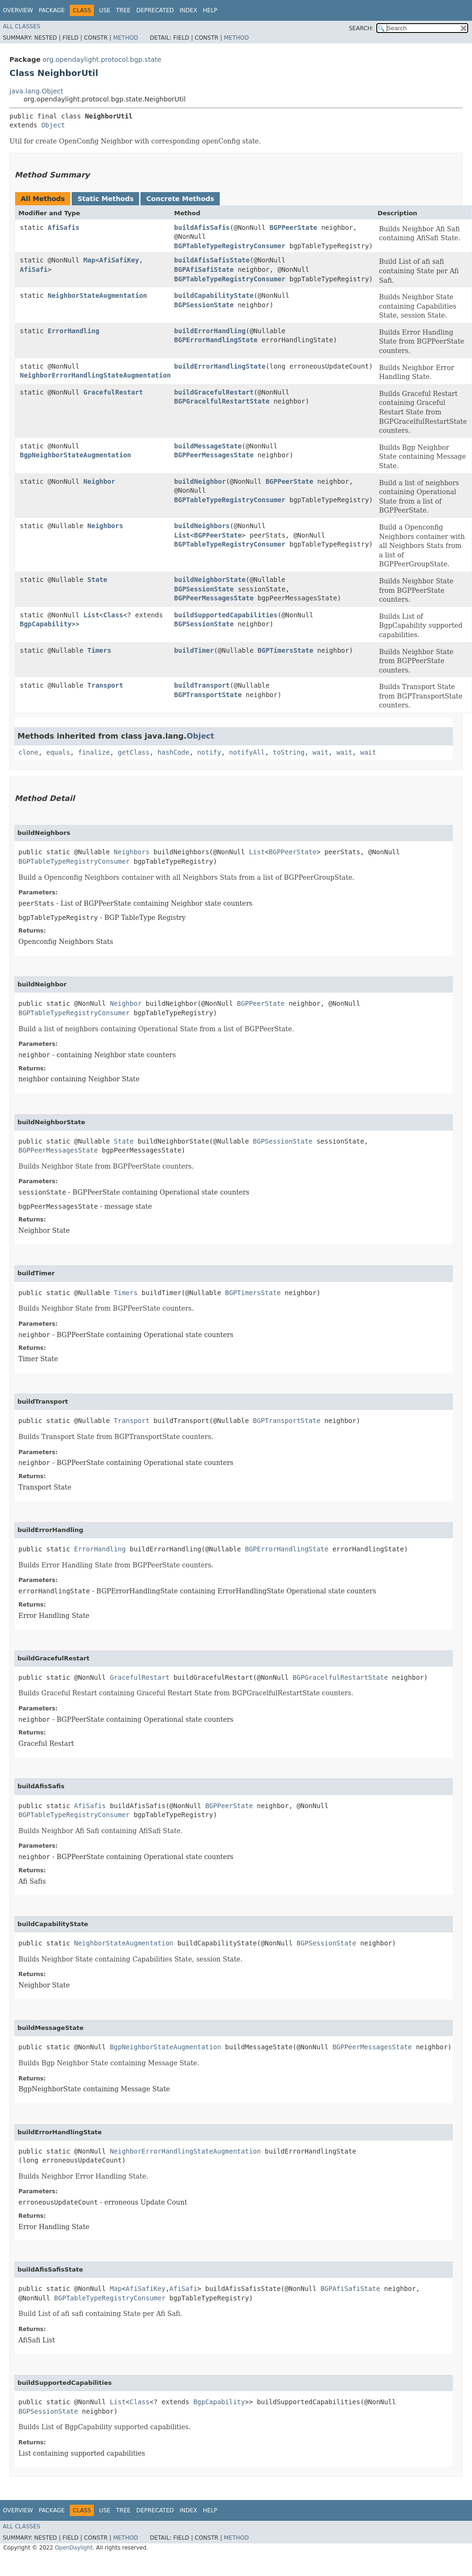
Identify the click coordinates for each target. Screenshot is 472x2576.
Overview (18, 10)
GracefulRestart (113, 392)
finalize (93, 752)
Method (125, 37)
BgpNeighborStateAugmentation (75, 455)
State (97, 579)
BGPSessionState (203, 305)
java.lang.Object (36, 91)
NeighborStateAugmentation (97, 295)
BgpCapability (46, 624)
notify (209, 752)
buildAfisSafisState (211, 260)
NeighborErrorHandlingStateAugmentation (95, 375)
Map (89, 260)
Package (52, 10)
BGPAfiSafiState (203, 269)
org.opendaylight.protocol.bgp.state (101, 59)
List (182, 535)
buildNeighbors (202, 526)
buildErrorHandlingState (219, 366)
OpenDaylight (73, 2547)
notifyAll (247, 752)
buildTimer (194, 650)
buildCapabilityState (214, 295)
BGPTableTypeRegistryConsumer (229, 246)
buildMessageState (207, 446)
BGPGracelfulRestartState (221, 401)
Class (113, 615)
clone (28, 752)
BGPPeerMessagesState (214, 455)
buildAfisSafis (202, 227)
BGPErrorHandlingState (215, 340)
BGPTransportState (207, 695)
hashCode (173, 752)
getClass (133, 752)
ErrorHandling (73, 331)
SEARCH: (361, 28)
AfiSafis (63, 227)
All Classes (21, 26)
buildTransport (202, 685)
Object (53, 125)
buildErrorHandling (210, 331)
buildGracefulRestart (214, 392)
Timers (99, 650)
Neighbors (105, 526)
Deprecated (155, 10)
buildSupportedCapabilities (225, 615)
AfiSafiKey (119, 260)
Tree (123, 10)
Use (104, 10)
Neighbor (99, 481)
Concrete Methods (180, 198)
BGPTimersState (285, 650)
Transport (105, 685)
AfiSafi (34, 269)
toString (289, 752)
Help (210, 10)
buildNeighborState (210, 579)
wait (321, 752)
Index (189, 10)
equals (58, 752)
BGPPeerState (293, 227)
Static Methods (105, 198)
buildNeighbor (200, 481)
